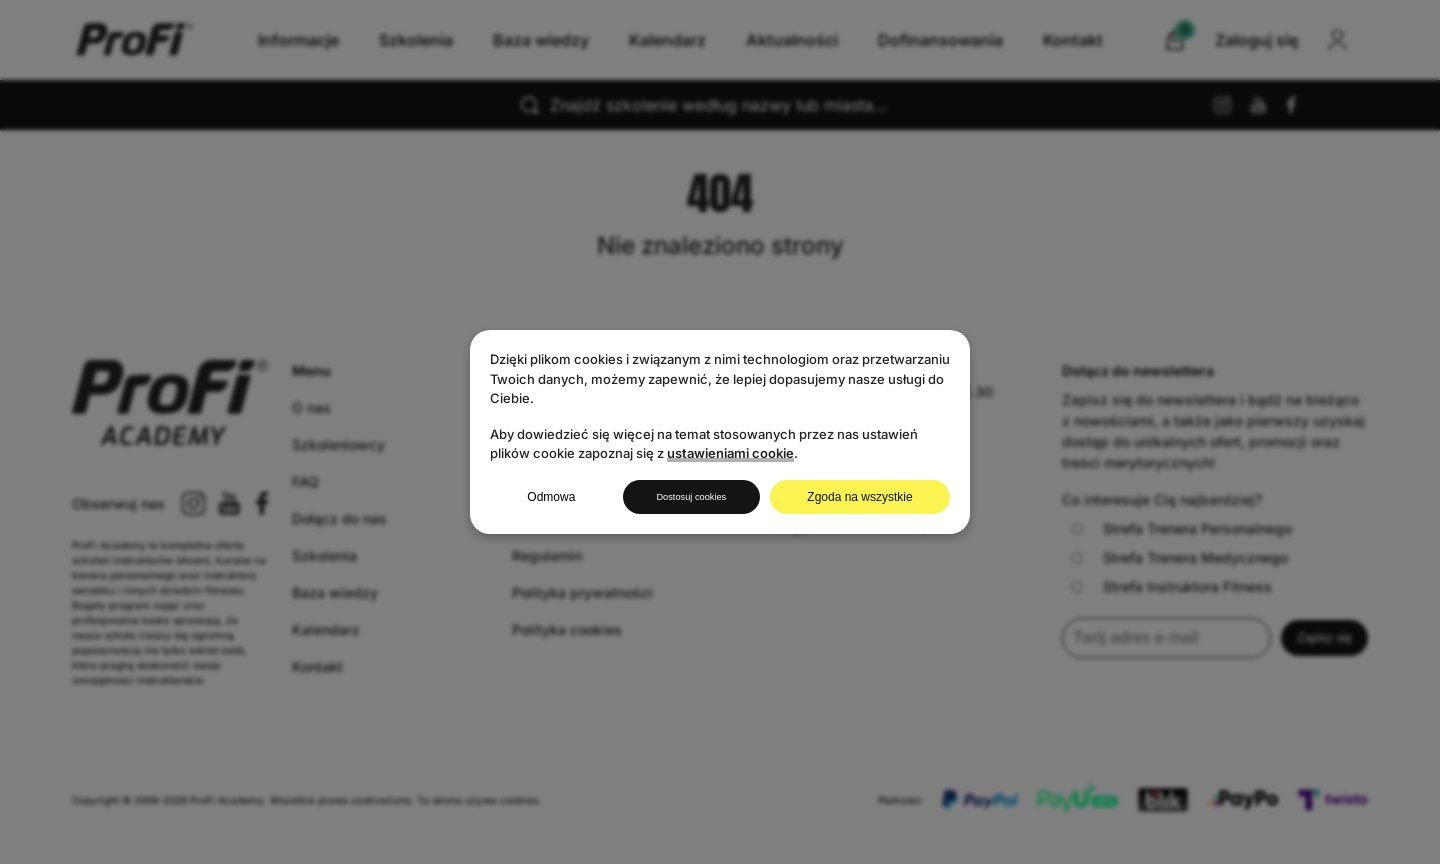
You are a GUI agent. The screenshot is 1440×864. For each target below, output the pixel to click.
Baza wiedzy (541, 40)
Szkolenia (416, 40)
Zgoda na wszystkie (864, 497)
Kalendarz (667, 40)
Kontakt (1073, 40)
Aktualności (792, 40)
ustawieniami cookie (730, 452)
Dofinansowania (940, 40)
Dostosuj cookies (691, 497)
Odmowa (546, 497)
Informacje (298, 40)
